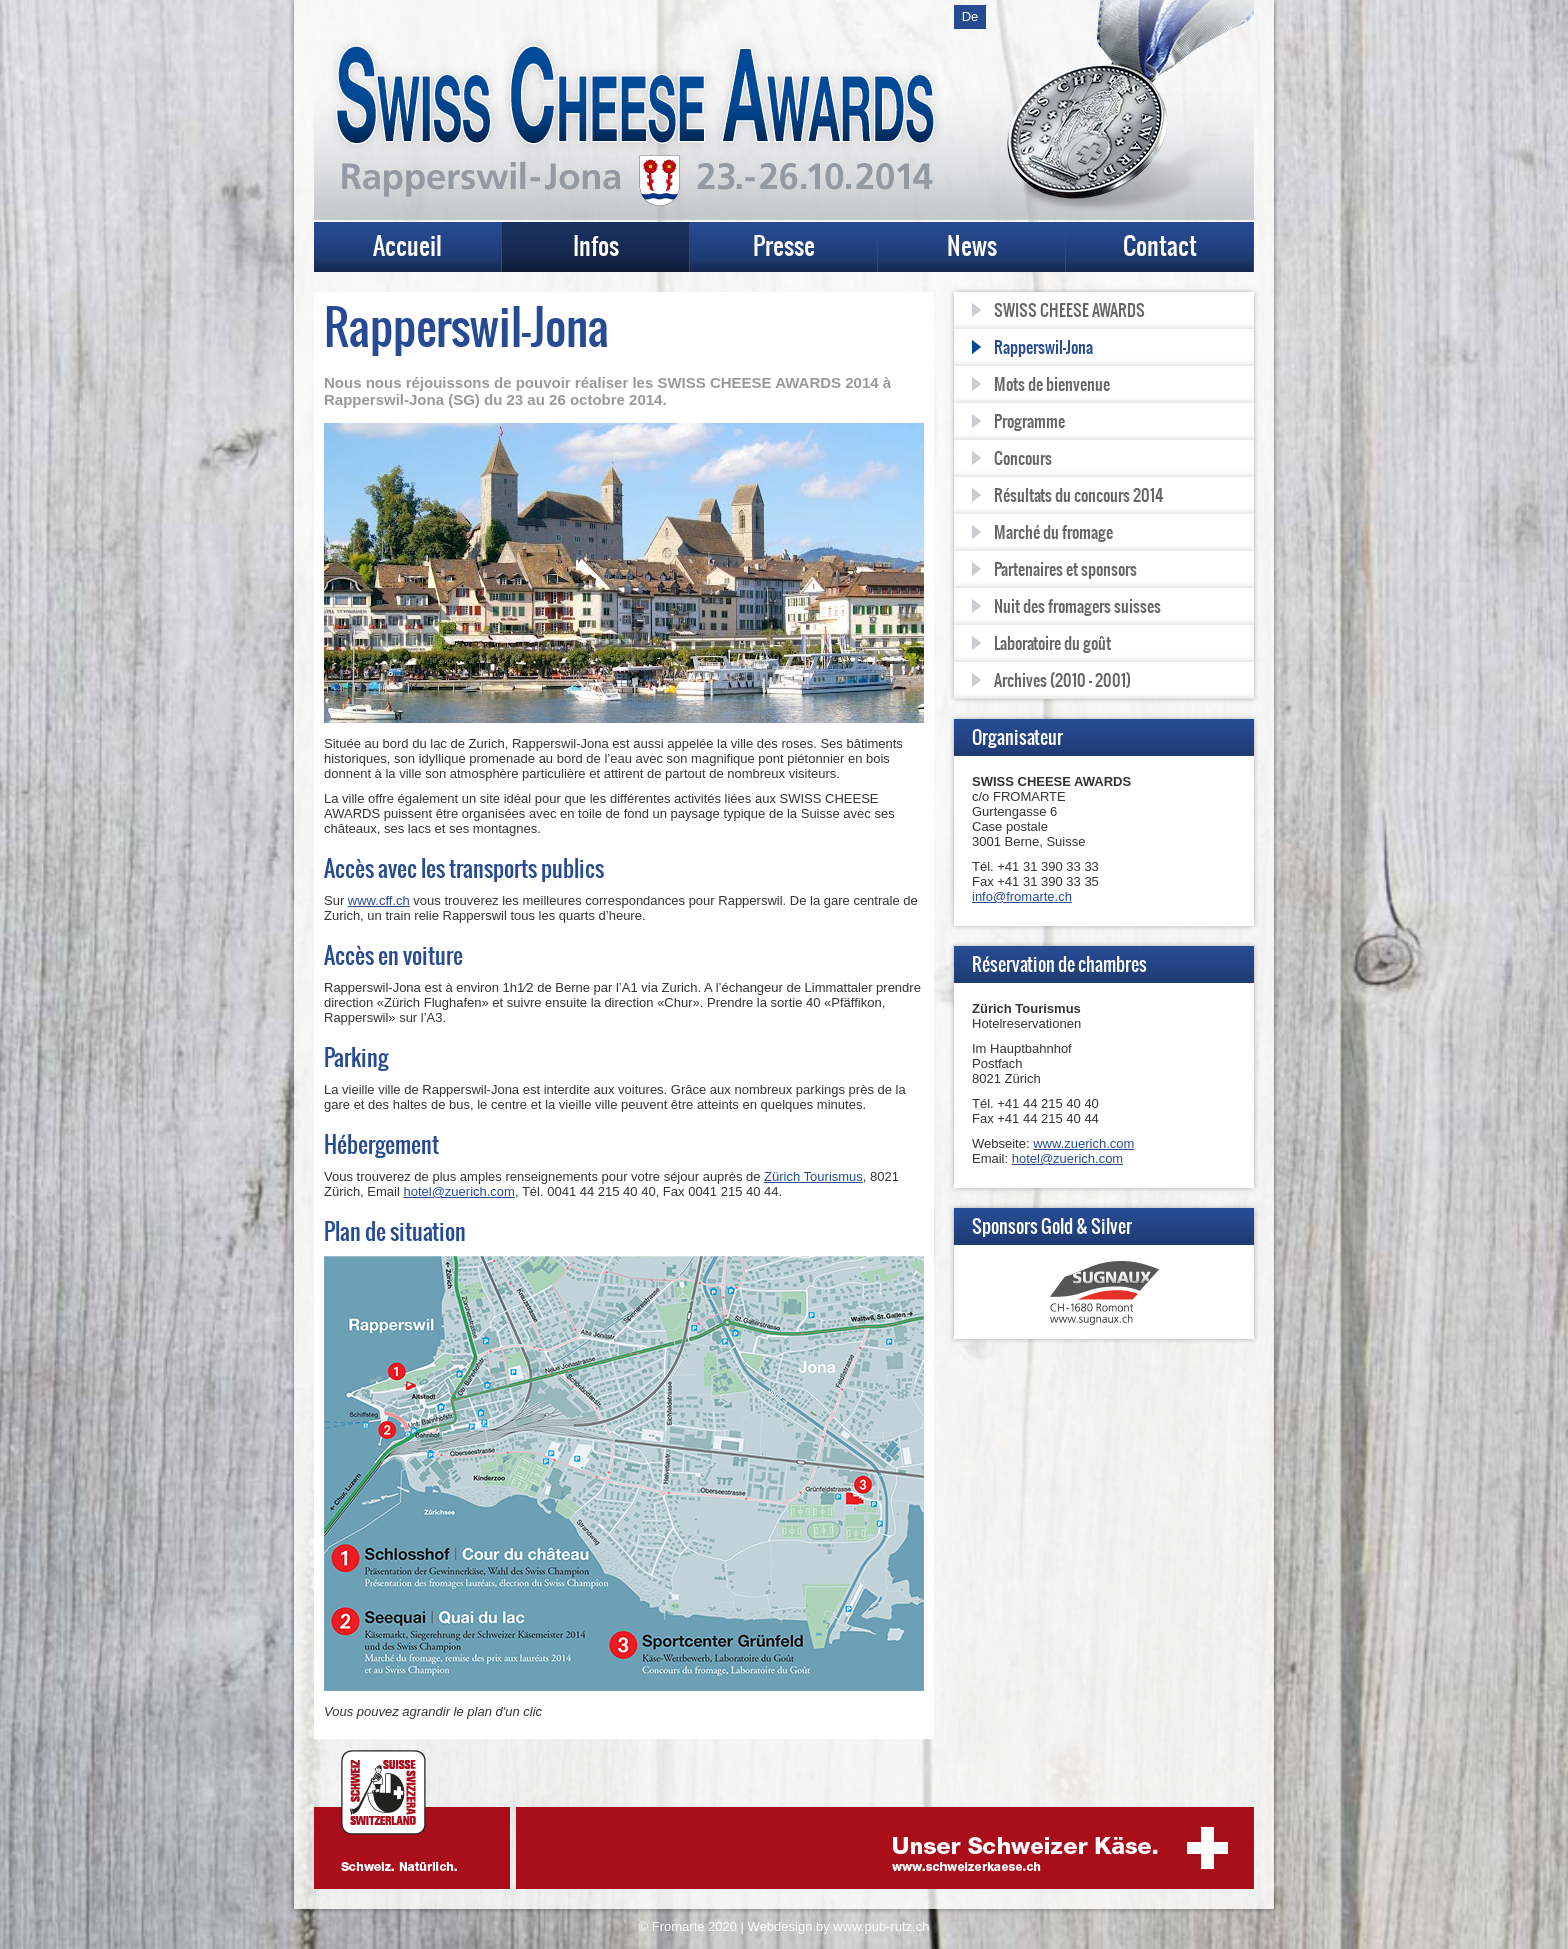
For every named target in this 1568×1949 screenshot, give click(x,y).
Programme (1029, 421)
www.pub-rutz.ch (881, 1926)
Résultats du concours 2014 (1079, 495)
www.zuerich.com (1083, 1143)
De (970, 16)
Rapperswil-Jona (1043, 347)
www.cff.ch (379, 900)
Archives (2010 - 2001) (1062, 680)
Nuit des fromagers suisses (1077, 606)
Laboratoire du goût (1052, 643)
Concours (1023, 458)
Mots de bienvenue (1052, 384)
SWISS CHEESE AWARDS (1069, 310)
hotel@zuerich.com (458, 1191)
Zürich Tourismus (813, 1176)
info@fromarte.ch (1022, 896)
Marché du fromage (1053, 532)
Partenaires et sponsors (1065, 569)
